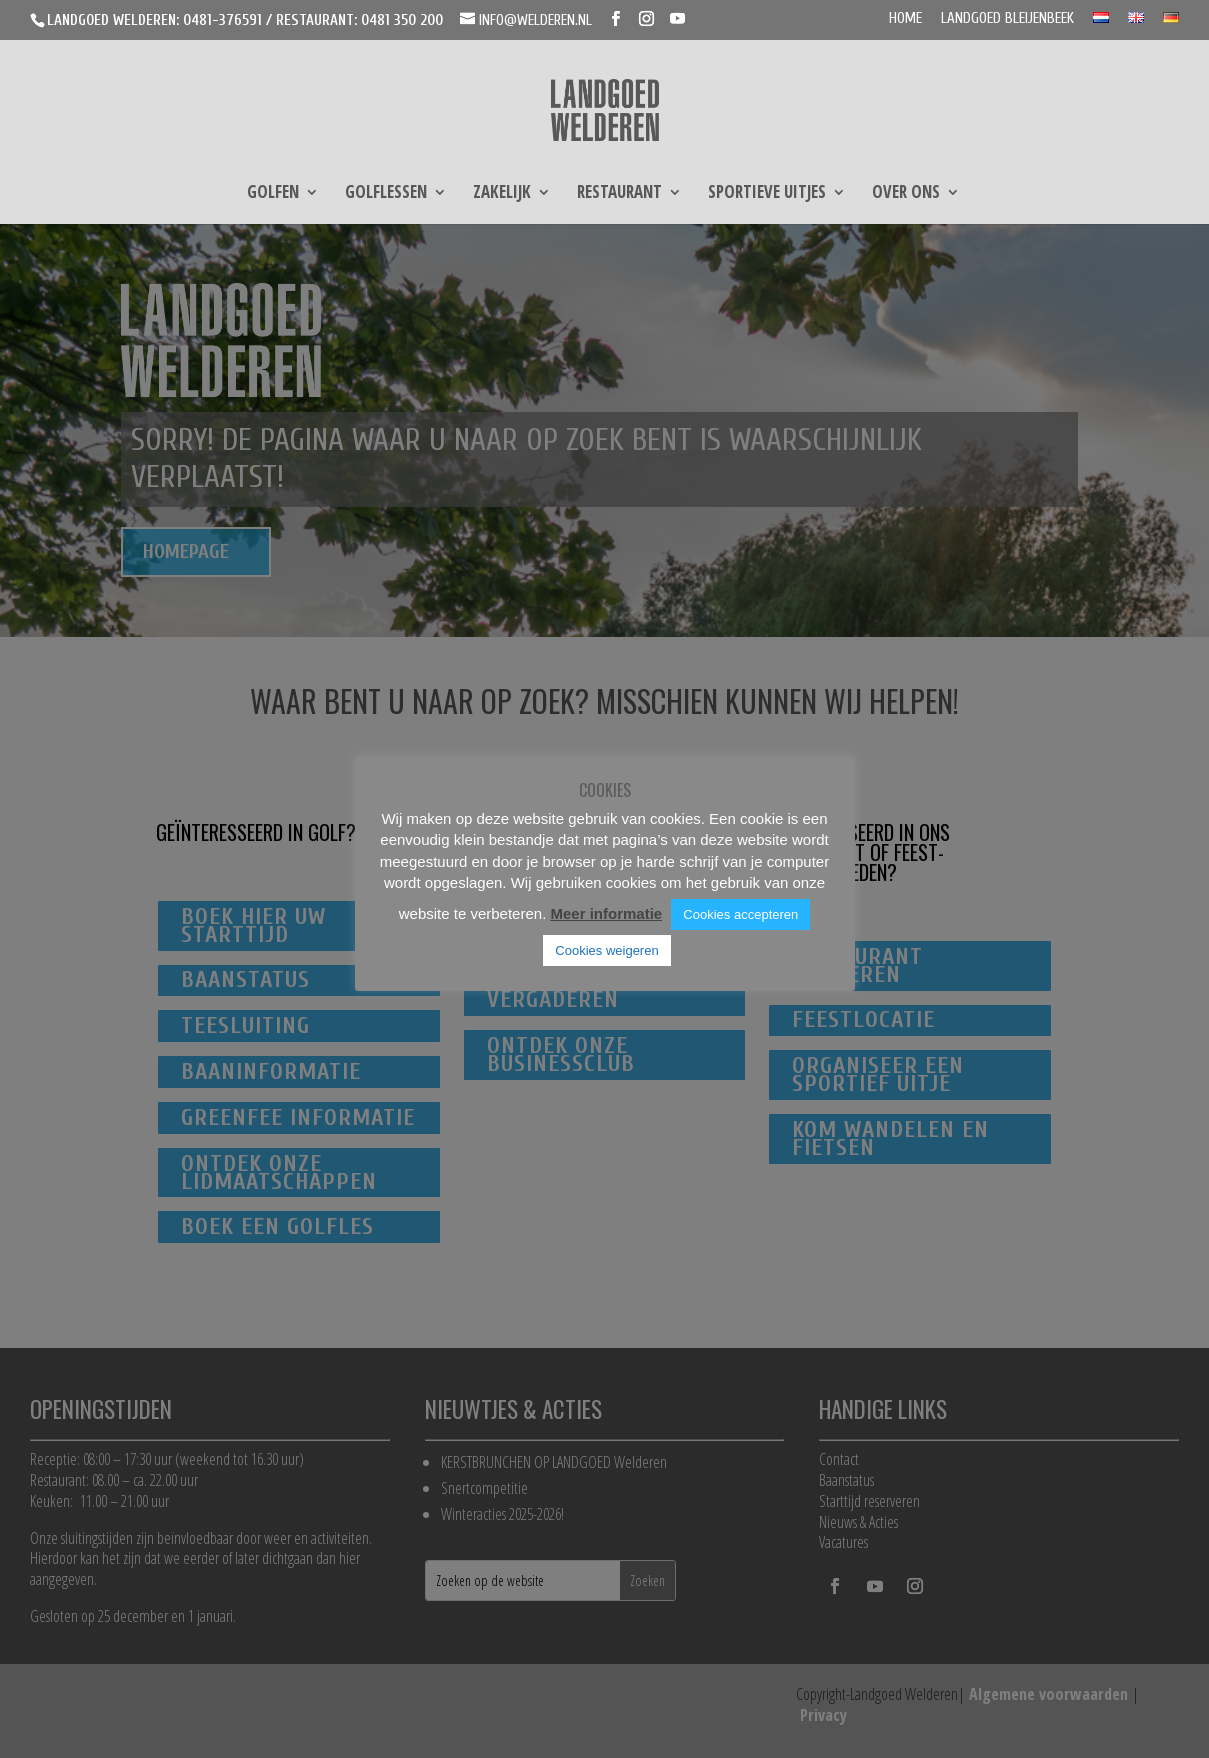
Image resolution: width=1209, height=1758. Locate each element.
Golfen (273, 194)
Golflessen (386, 194)
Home (905, 19)
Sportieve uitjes (767, 194)
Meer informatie (606, 913)
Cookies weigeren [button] (606, 950)
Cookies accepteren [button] (740, 914)
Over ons (906, 194)
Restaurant (619, 194)
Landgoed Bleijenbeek (1007, 19)
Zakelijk (502, 194)
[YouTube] (677, 19)
